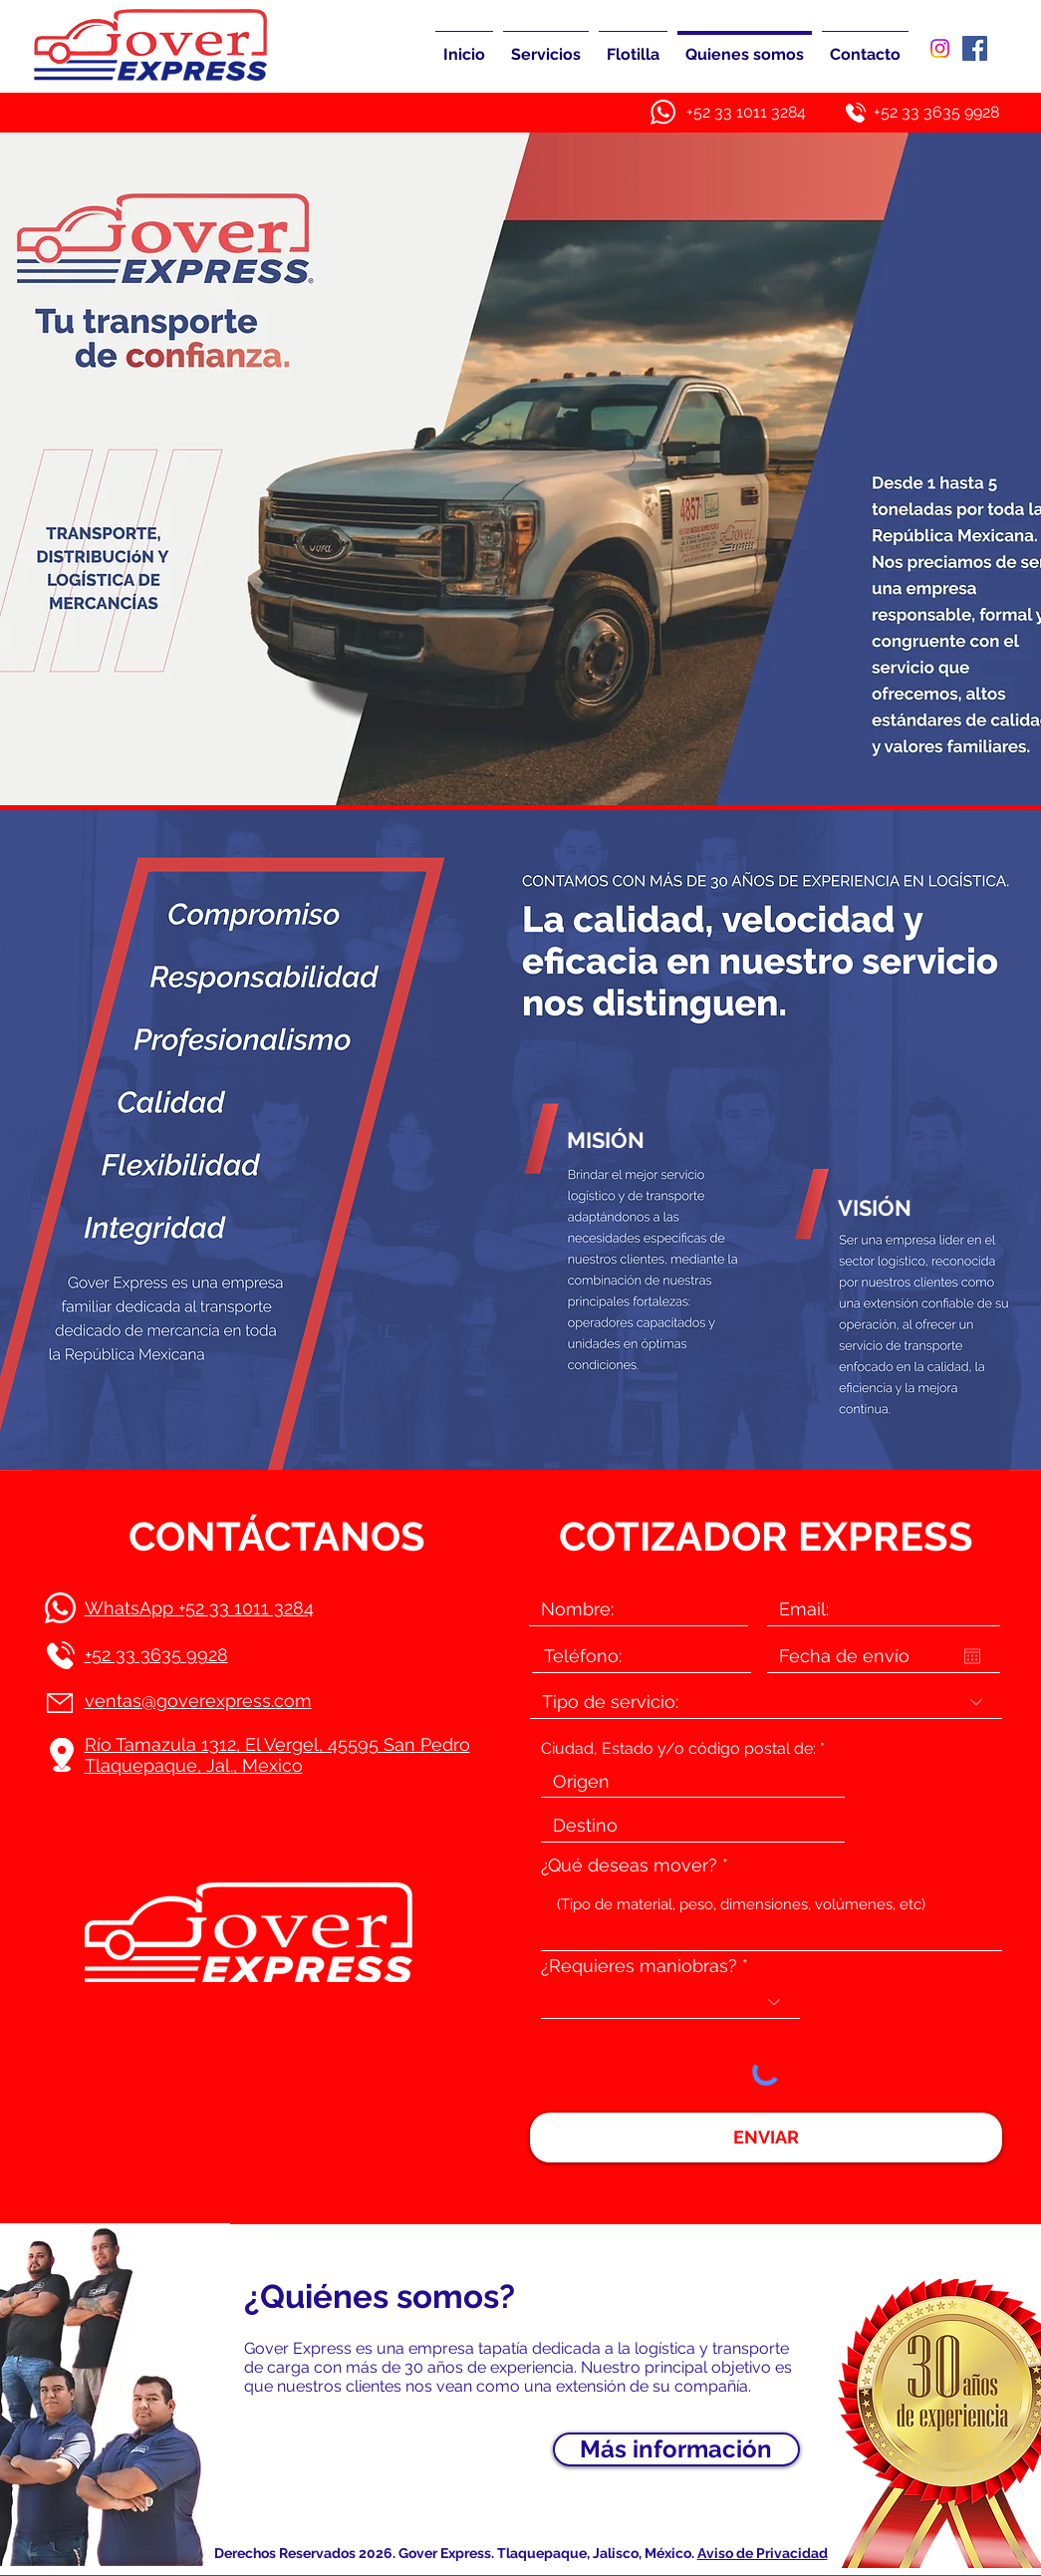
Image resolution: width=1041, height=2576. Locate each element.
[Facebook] (974, 48)
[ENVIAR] (766, 2137)
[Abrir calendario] (972, 1656)
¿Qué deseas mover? (629, 1865)
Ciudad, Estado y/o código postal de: (678, 1749)
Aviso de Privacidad (762, 2553)
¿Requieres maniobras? (639, 1966)
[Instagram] (939, 48)
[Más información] (676, 2449)
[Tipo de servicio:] (766, 1702)
